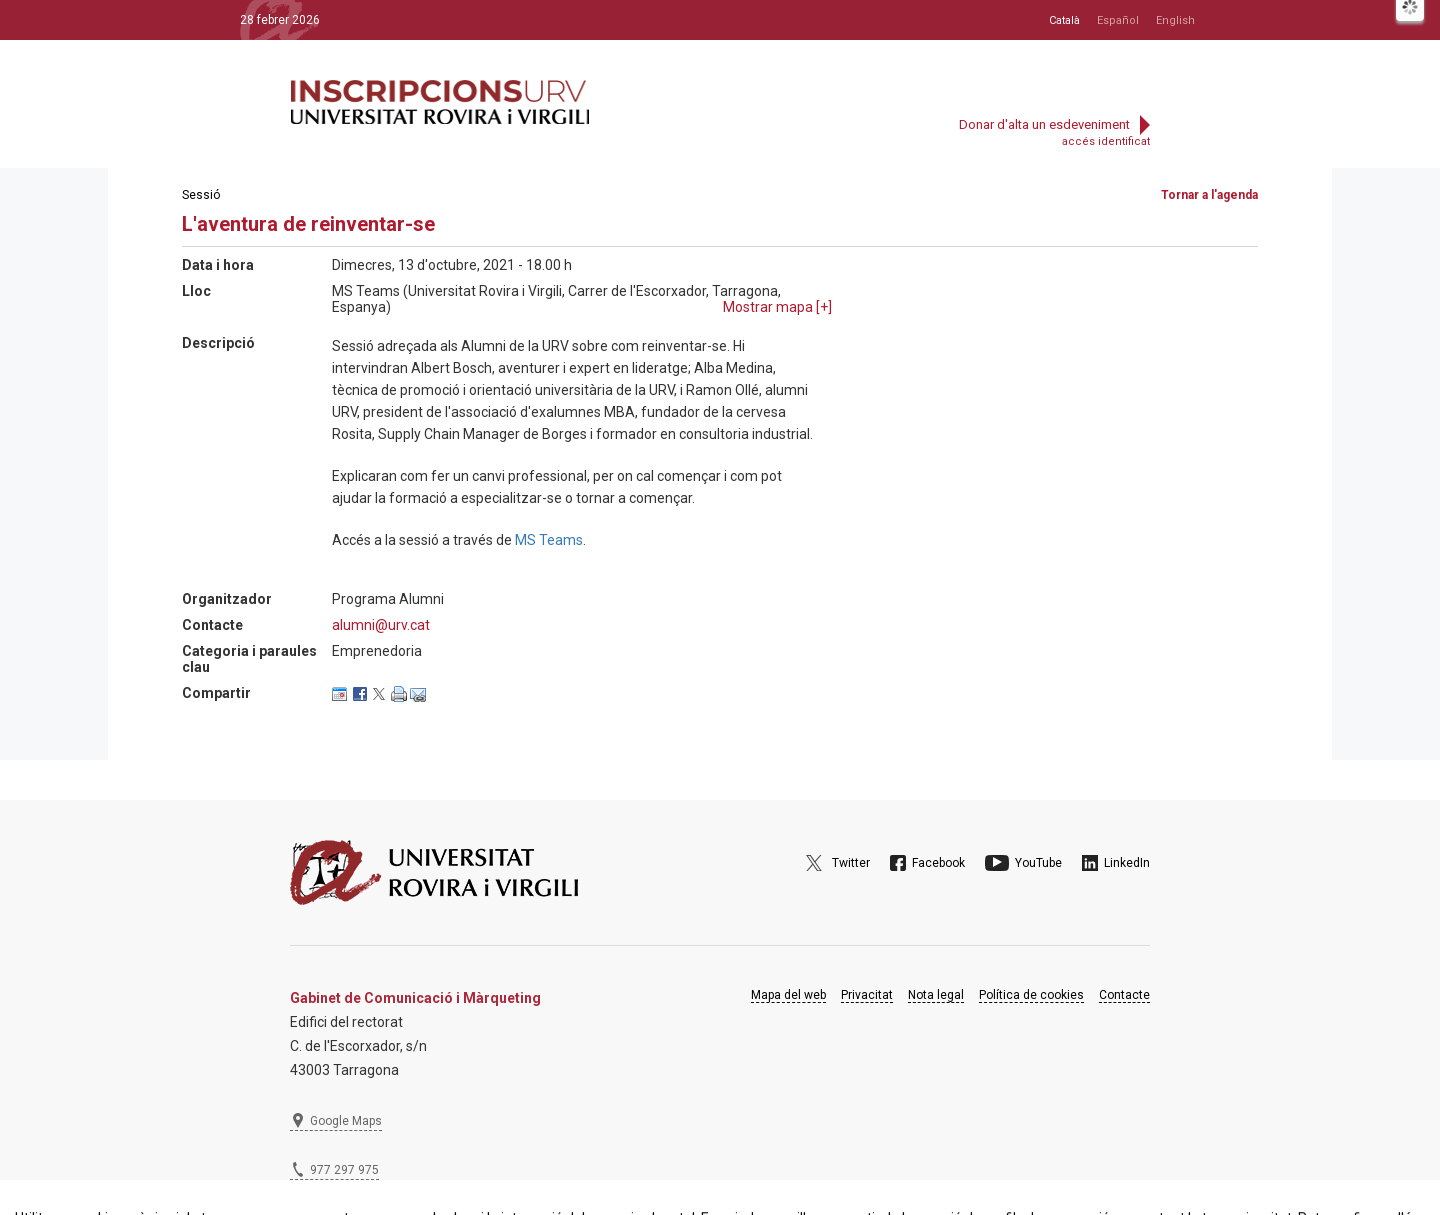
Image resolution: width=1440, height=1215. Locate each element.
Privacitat (867, 995)
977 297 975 (344, 1170)
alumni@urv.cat (381, 625)
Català (1064, 20)
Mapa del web (788, 995)
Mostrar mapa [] (777, 307)
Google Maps (346, 1121)
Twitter (851, 863)
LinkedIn (1127, 863)
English (1175, 20)
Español (1118, 20)
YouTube (1038, 863)
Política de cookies (1031, 995)
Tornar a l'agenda (1209, 195)
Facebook (938, 863)
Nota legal (936, 995)
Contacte (1124, 995)
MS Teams (549, 540)
